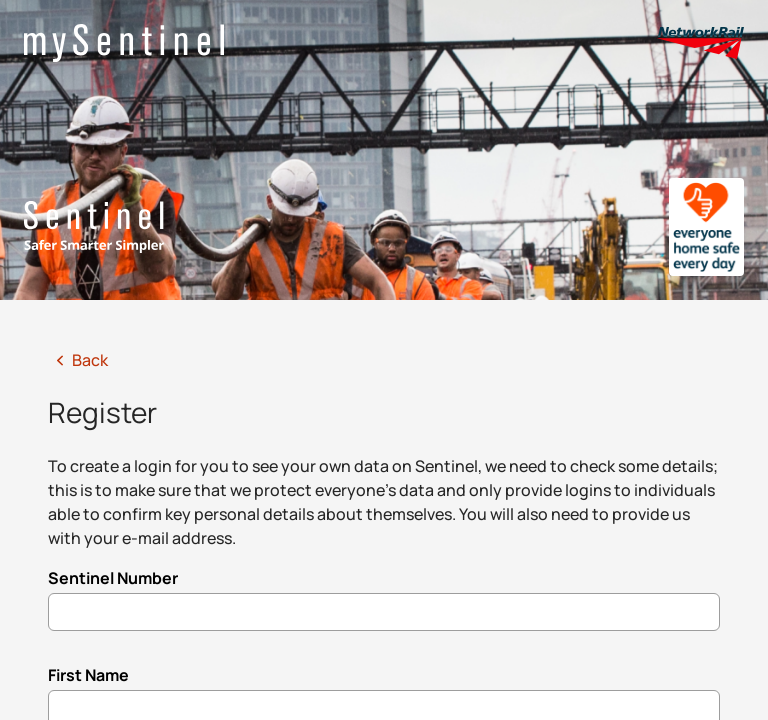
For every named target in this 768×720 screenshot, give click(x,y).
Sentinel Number (113, 578)
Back (78, 360)
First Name (88, 675)
